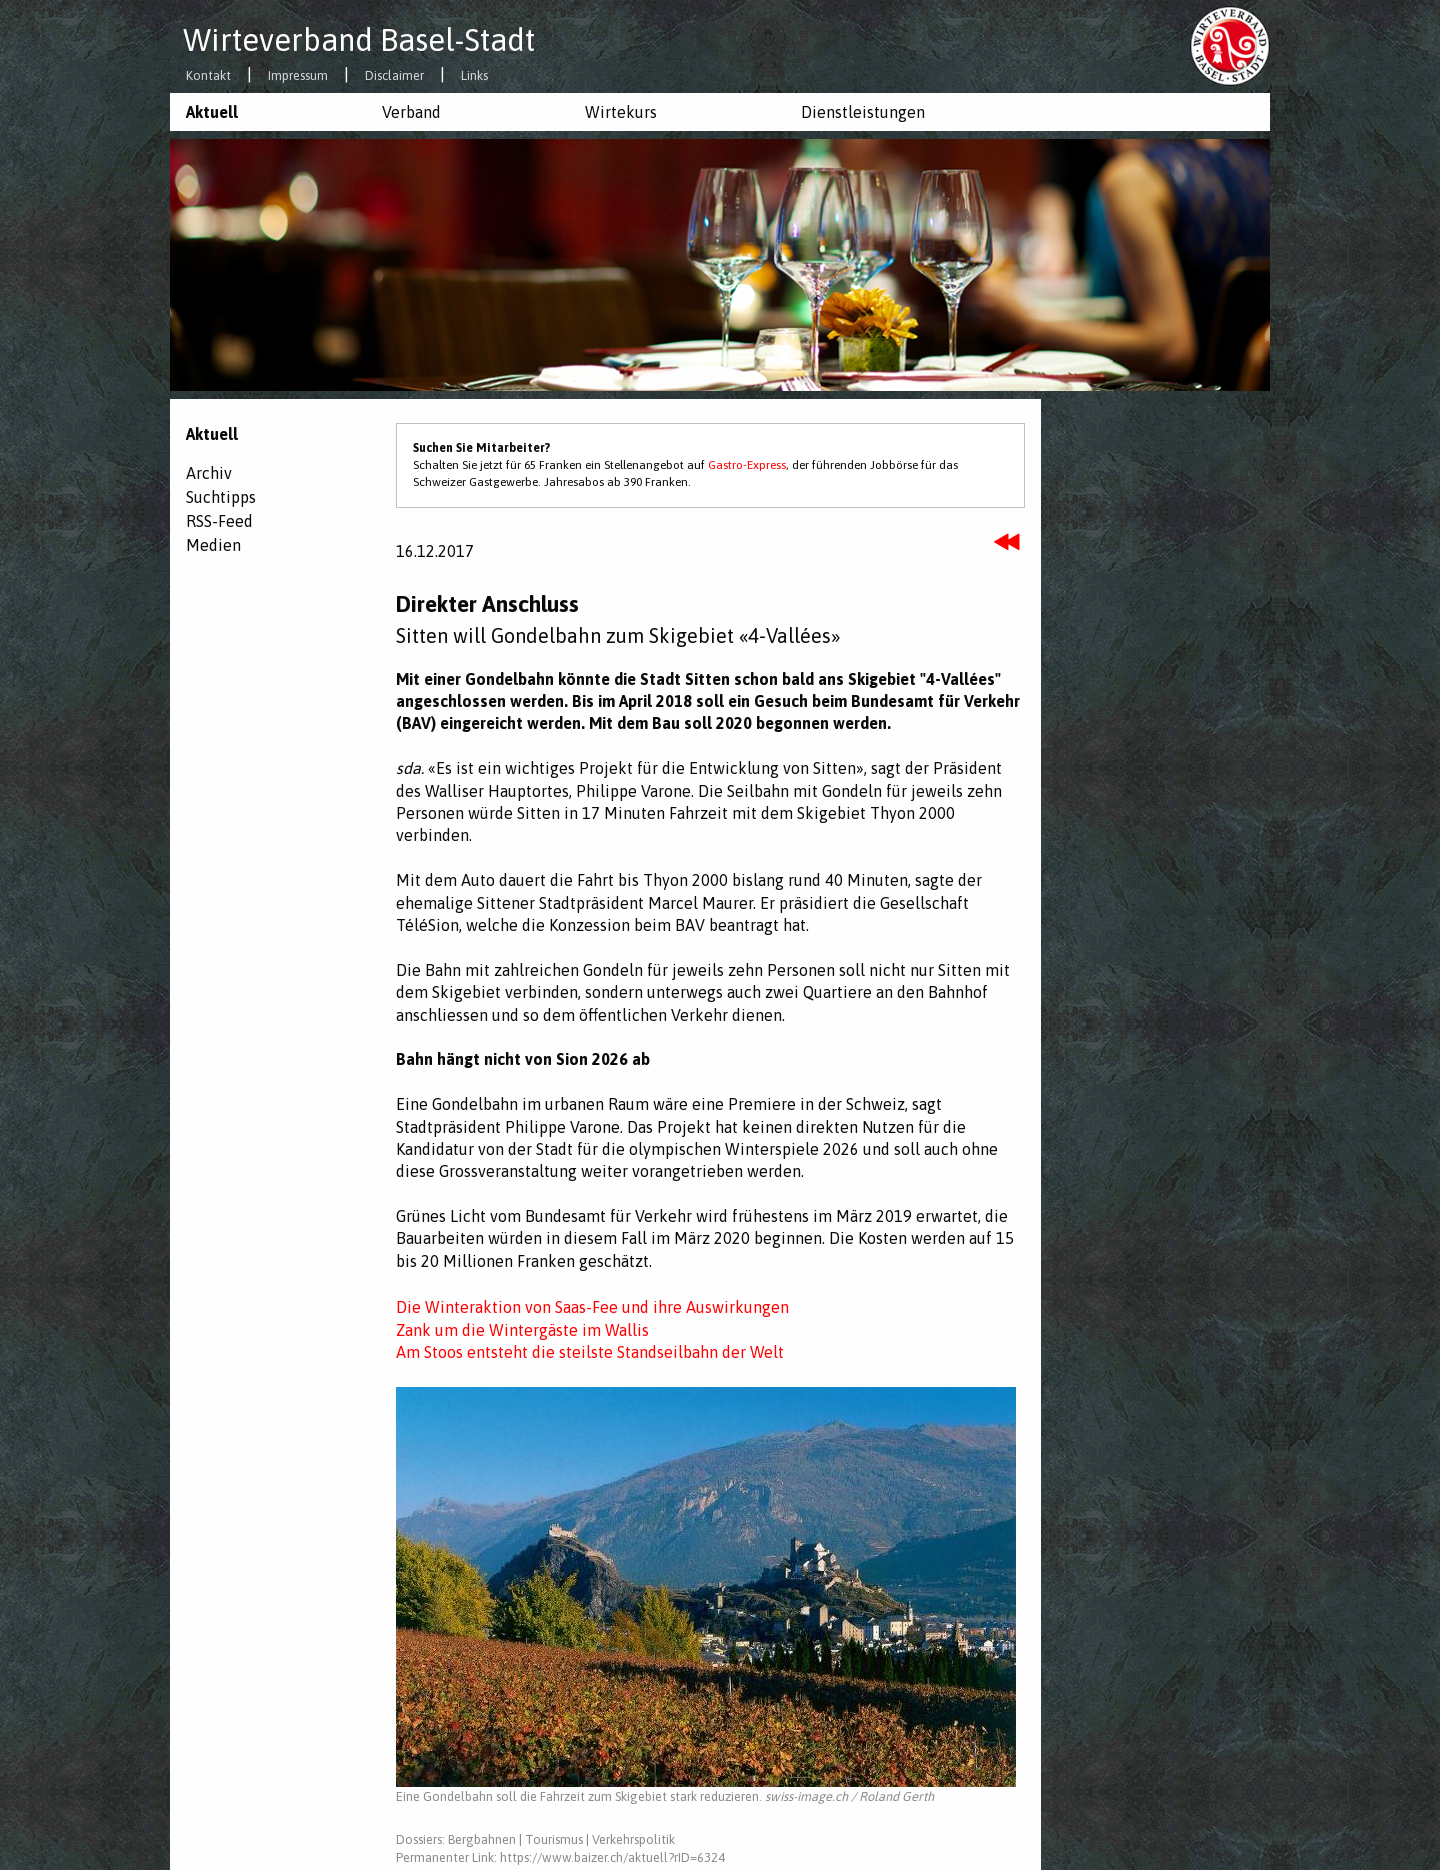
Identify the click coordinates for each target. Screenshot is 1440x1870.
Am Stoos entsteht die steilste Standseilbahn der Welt (590, 1352)
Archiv (209, 473)
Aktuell (212, 112)
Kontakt (208, 76)
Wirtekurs (621, 112)
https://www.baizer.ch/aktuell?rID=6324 (612, 1857)
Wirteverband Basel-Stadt (359, 40)
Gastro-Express (747, 465)
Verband (411, 112)
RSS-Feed (219, 521)
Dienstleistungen (863, 112)
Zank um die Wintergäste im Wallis (522, 1330)
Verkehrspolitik (633, 1839)
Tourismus (554, 1839)
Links (474, 76)
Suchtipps (221, 497)
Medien (213, 545)
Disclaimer (394, 76)
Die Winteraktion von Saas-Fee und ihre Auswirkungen (592, 1307)
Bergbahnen (482, 1839)
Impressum (298, 76)
